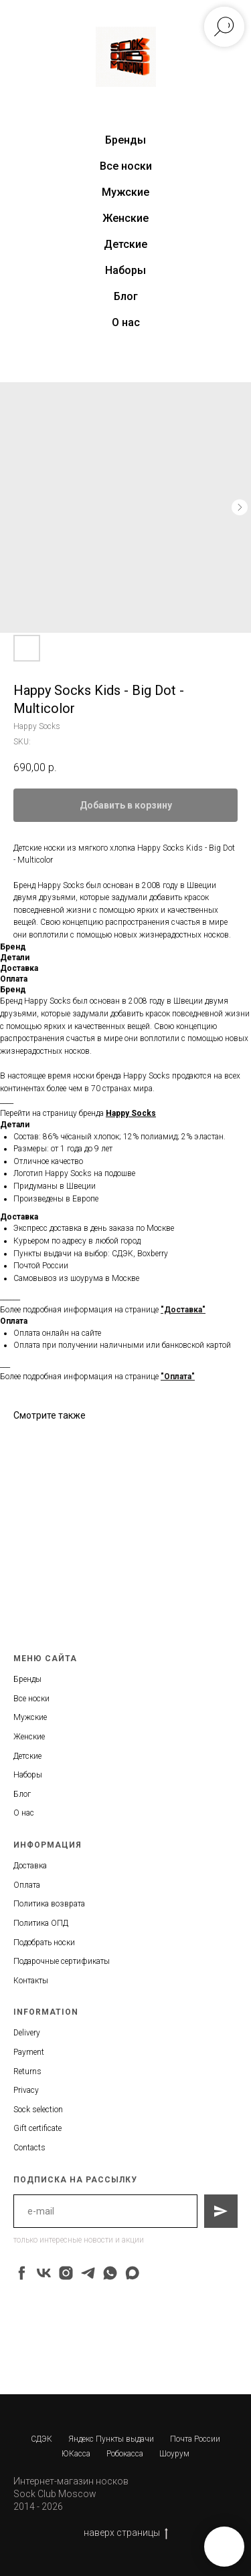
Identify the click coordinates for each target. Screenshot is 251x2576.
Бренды (27, 1679)
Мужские (125, 192)
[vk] (43, 2273)
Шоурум (174, 2453)
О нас (126, 322)
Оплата (26, 1885)
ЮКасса (76, 2453)
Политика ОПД (40, 1923)
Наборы (125, 270)
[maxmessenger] (132, 2273)
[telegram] (88, 2273)
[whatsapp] (110, 2273)
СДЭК (41, 2439)
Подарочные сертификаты (61, 1961)
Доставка (30, 1865)
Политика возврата (49, 1903)
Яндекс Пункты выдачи (111, 2439)
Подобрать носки (44, 1942)
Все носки (126, 166)
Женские (125, 218)
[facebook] (21, 2273)
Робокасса (124, 2453)
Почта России (195, 2439)
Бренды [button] (125, 140)
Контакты (30, 1980)
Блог (126, 296)
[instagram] (66, 2273)
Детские (125, 244)
